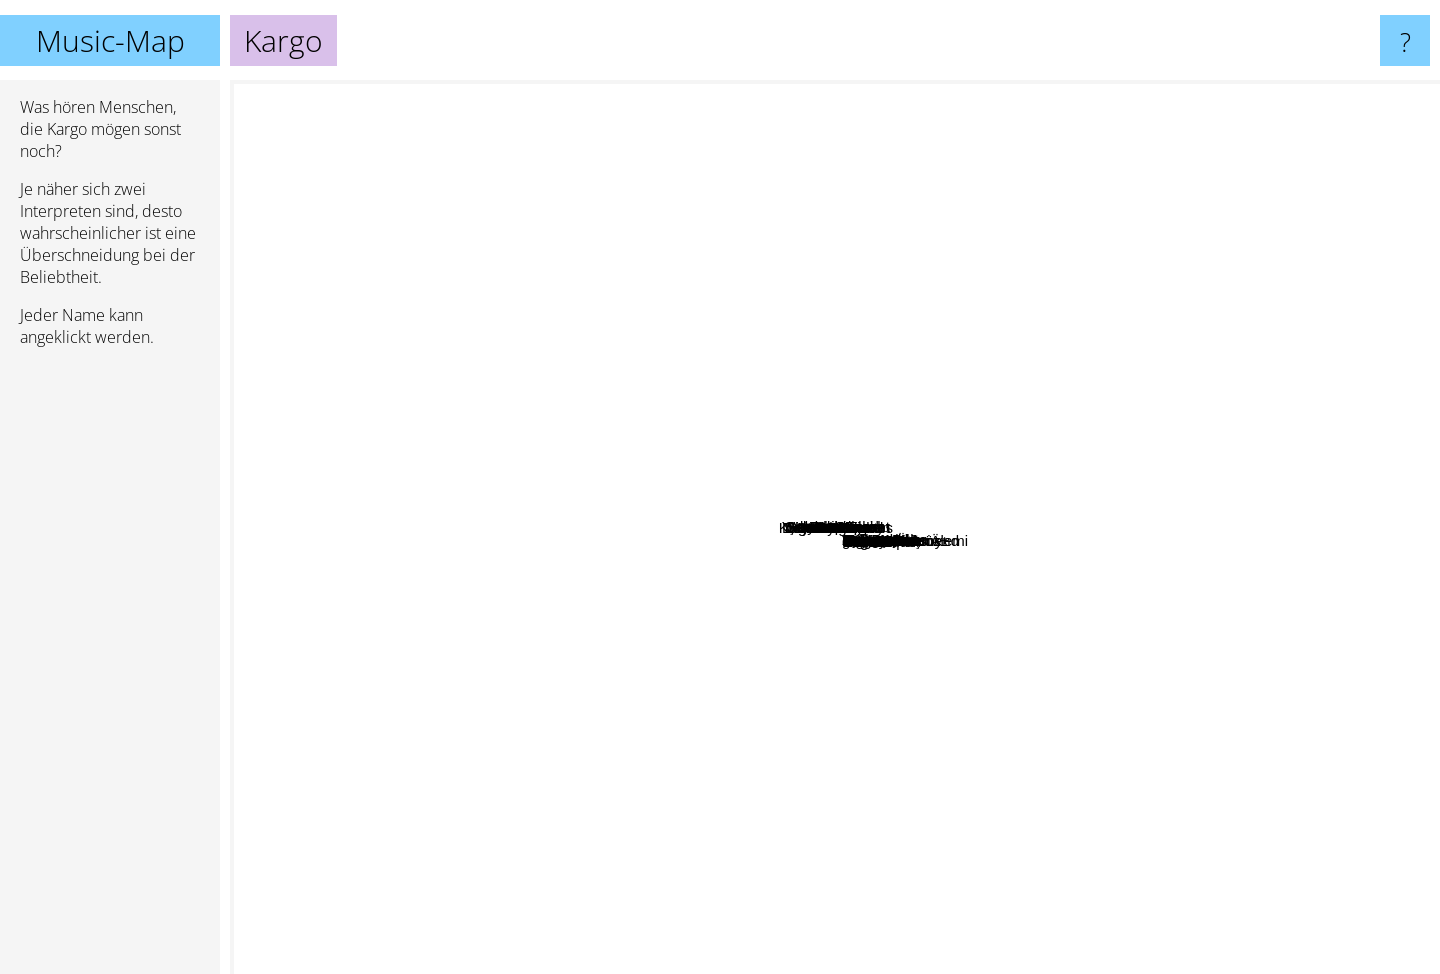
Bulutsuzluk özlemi (1260, 400)
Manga (642, 428)
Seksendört (699, 374)
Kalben (1035, 168)
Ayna (698, 556)
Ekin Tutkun (277, 421)
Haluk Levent (601, 463)
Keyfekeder (595, 715)
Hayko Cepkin (742, 539)
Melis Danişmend (1319, 819)
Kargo (835, 527)
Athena (575, 521)
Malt (944, 707)
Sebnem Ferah (739, 497)
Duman (630, 387)
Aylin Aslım (458, 113)
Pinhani (607, 658)
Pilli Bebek (1009, 458)
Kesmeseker (1088, 93)
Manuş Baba (876, 101)
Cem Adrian (774, 640)
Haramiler (813, 361)
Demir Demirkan (1106, 664)
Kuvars (346, 551)
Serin (563, 897)
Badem (939, 482)
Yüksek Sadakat (950, 426)
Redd (614, 636)
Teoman (1065, 459)
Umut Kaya (819, 808)
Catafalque (1395, 733)
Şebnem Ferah (778, 383)
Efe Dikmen (1027, 960)
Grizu (868, 220)
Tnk (512, 748)
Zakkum (812, 404)
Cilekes (805, 682)
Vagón (797, 900)
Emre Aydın (821, 322)
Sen (1418, 381)
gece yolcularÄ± (576, 500)
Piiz (980, 726)
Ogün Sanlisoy (755, 591)
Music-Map (110, 40)
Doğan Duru (1210, 566)
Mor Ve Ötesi (913, 412)
